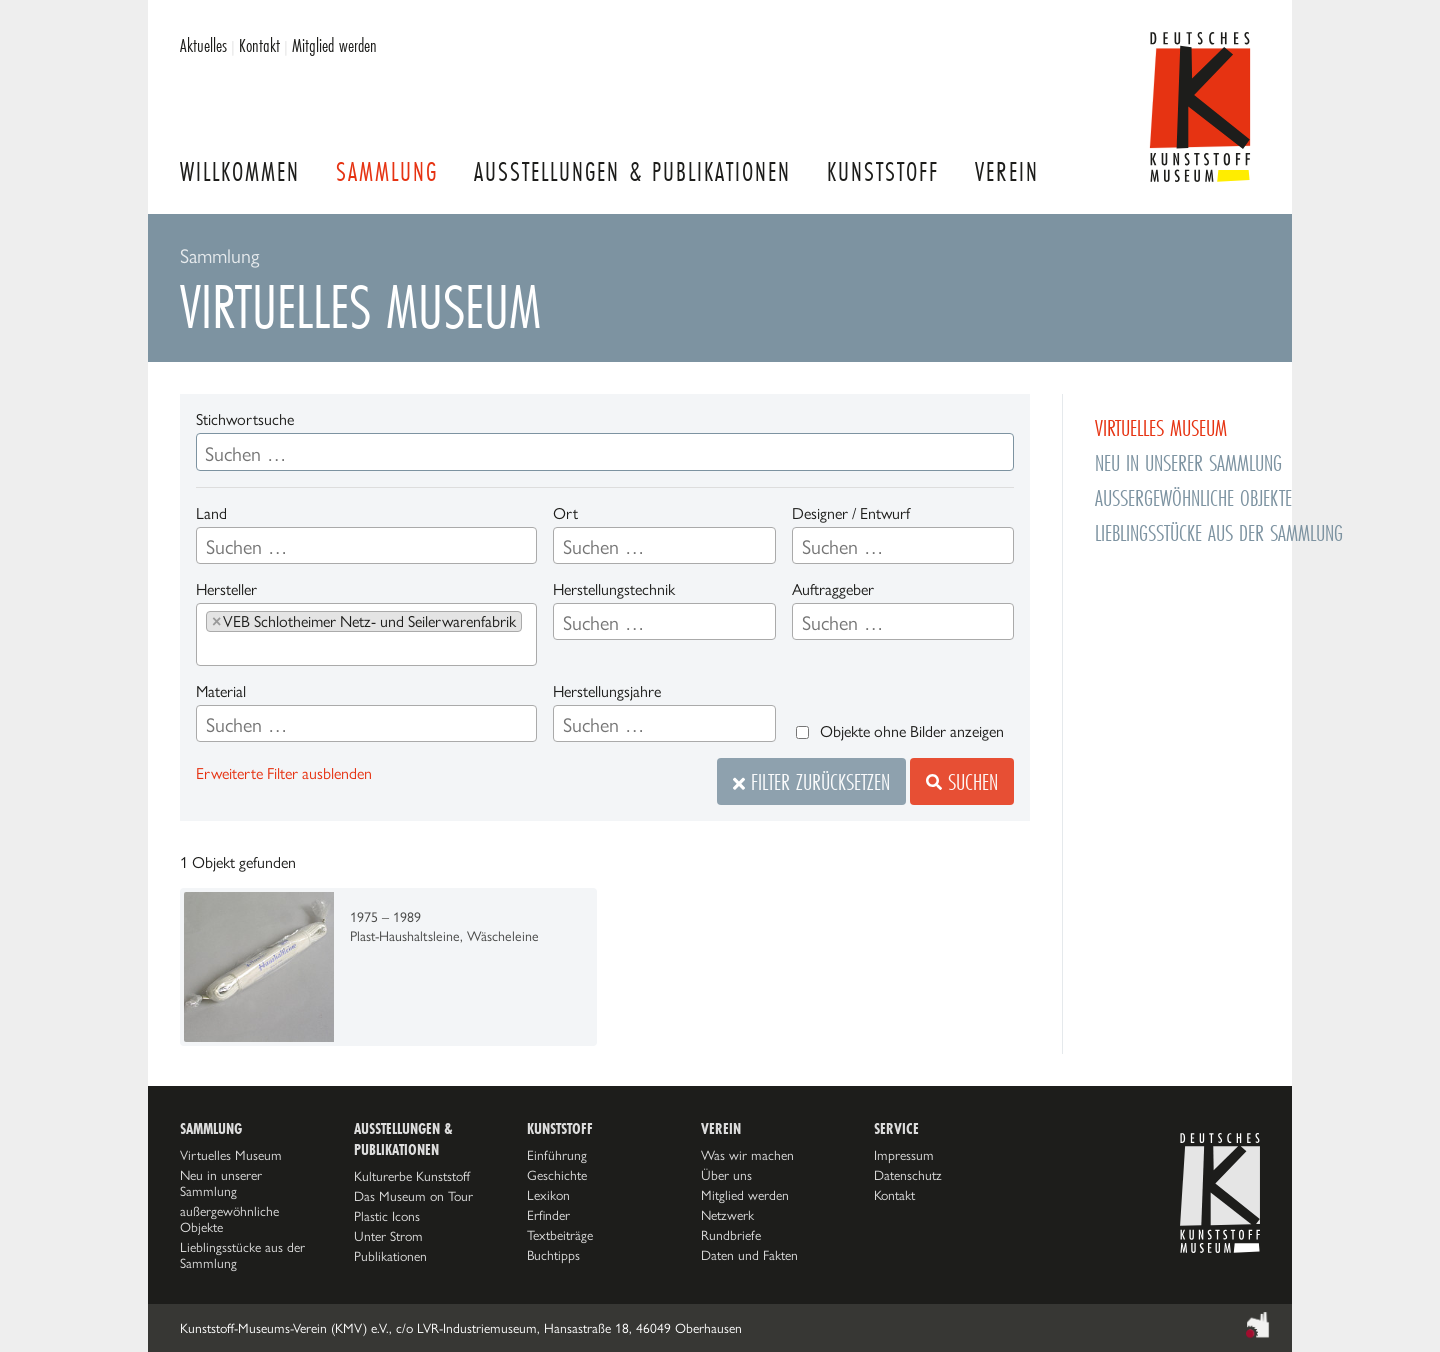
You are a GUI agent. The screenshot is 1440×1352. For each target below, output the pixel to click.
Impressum (904, 1155)
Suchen (962, 781)
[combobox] (366, 545)
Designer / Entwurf (851, 513)
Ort (565, 513)
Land (211, 513)
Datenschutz (908, 1175)
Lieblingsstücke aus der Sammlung (1219, 532)
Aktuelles (203, 45)
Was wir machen (747, 1155)
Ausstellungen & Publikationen (632, 171)
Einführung (557, 1155)
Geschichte (557, 1175)
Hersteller (226, 589)
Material (221, 691)
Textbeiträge (560, 1235)
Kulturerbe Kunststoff (412, 1176)
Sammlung (387, 171)
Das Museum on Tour (413, 1196)
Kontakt (259, 45)
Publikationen (390, 1256)
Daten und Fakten (749, 1255)
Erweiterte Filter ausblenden (284, 773)
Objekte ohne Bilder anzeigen (912, 731)
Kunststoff (883, 171)
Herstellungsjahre (607, 691)
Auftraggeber (833, 589)
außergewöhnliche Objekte (1193, 497)
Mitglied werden (334, 45)
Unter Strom (388, 1236)
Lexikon (548, 1195)
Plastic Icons (387, 1216)
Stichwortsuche (245, 419)
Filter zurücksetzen (811, 781)
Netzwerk (727, 1215)
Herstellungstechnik (614, 589)
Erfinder (548, 1215)
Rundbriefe (731, 1235)
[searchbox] (307, 547)
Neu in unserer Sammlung (1188, 462)
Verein (1007, 171)
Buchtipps (553, 1255)
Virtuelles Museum (1161, 427)
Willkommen (240, 171)
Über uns (726, 1175)
